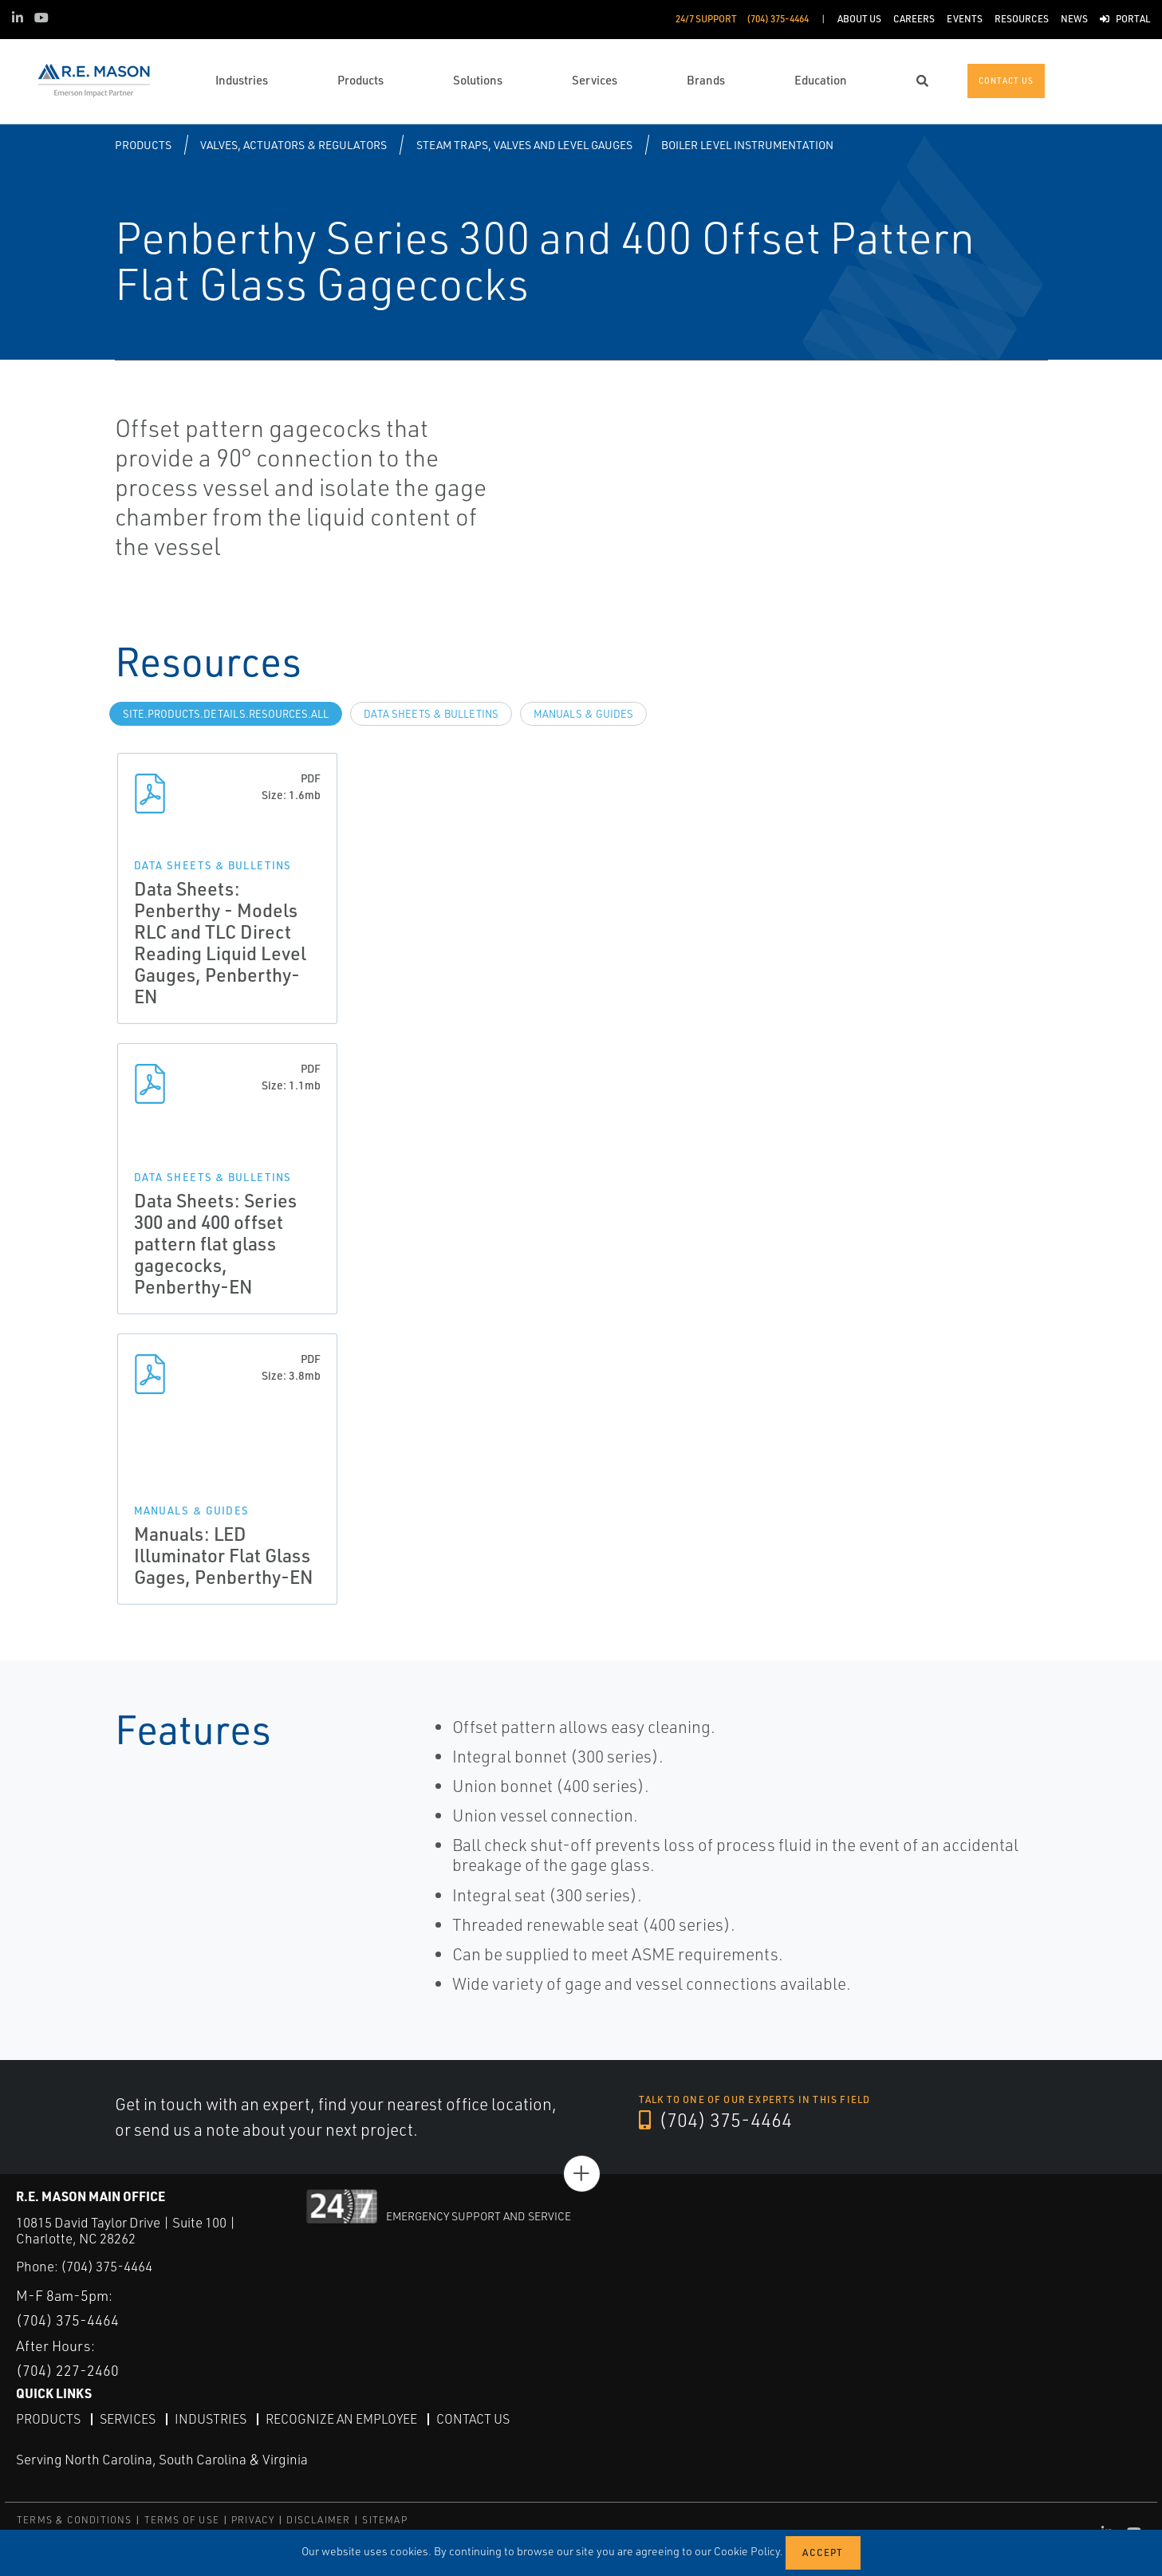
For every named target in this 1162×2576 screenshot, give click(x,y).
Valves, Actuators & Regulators (293, 145)
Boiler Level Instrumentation (747, 145)
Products (143, 145)
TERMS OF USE (181, 2520)
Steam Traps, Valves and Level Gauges (524, 145)
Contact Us (473, 2419)
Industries (210, 2419)
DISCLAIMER (318, 2520)
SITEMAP (384, 2520)
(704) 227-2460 (67, 2370)
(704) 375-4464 (715, 2120)
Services (128, 2419)
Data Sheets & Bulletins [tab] (431, 713)
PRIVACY (252, 2520)
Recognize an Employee (341, 2419)
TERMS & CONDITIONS (74, 2520)
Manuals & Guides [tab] (583, 713)
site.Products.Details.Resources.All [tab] (226, 713)
